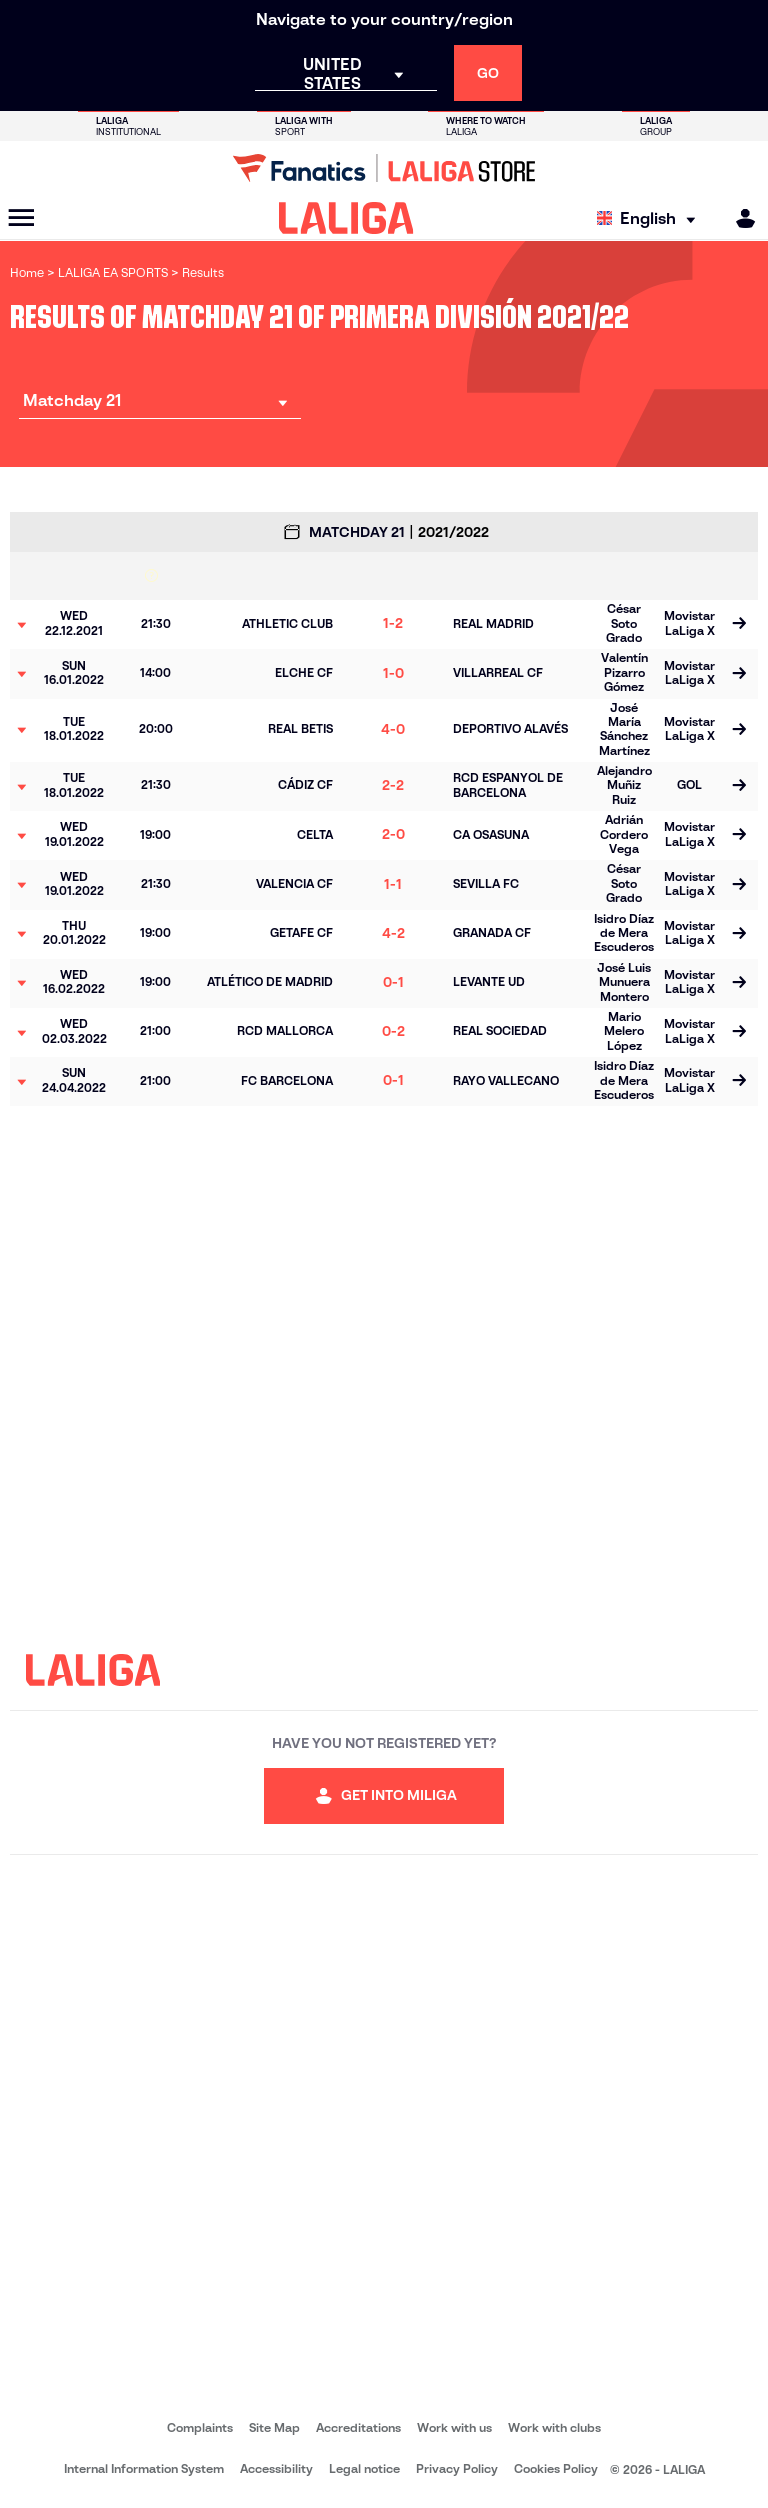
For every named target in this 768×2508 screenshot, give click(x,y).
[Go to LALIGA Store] (384, 168)
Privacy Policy (457, 2468)
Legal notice (364, 2468)
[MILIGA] (739, 218)
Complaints (200, 2427)
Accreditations (358, 2427)
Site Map (274, 2427)
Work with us (454, 2427)
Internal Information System (144, 2468)
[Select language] (651, 218)
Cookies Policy (556, 2468)
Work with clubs (554, 2427)
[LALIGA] (346, 218)
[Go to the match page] (739, 625)
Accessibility (276, 2468)
